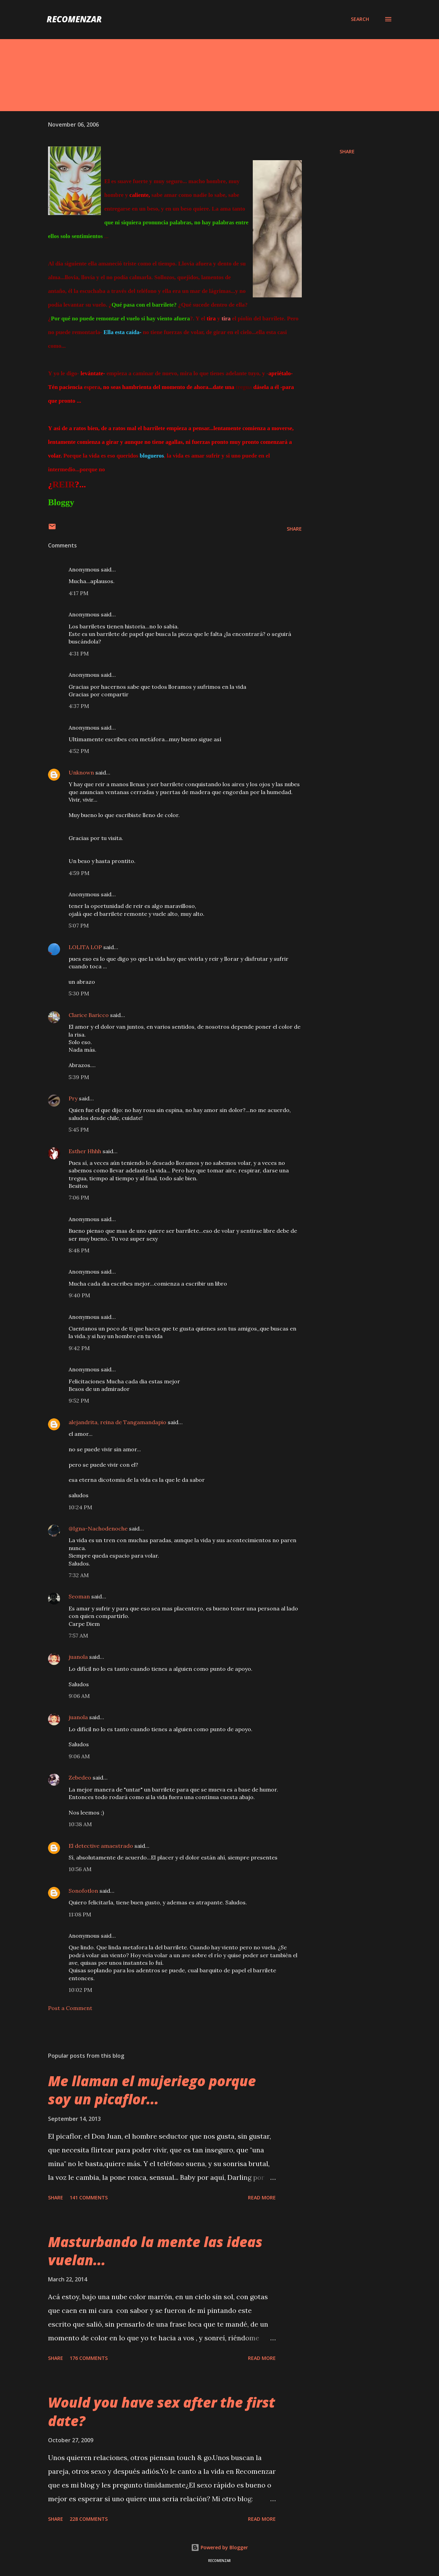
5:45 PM (79, 1129)
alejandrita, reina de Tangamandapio (117, 1422)
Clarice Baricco (89, 1015)
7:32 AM (79, 1575)
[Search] (360, 19)
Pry (73, 1098)
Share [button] (347, 151)
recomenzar (74, 19)
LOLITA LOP (85, 947)
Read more (262, 2197)
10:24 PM (80, 1507)
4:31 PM (79, 653)
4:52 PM (79, 750)
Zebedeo (80, 1777)
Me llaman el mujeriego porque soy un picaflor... (152, 2089)
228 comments (89, 2519)
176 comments (89, 2358)
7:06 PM (79, 1197)
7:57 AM (78, 1635)
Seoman (79, 1596)
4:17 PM (78, 593)
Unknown (81, 772)
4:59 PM (79, 873)
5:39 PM (79, 1077)
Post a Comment (70, 2008)
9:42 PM (79, 1348)
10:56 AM (80, 1869)
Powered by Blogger (219, 2547)
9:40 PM (79, 1295)
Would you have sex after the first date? (161, 2411)
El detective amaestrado (101, 1845)
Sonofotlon (83, 1890)
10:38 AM (80, 1824)
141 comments (89, 2197)
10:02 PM (80, 1989)
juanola (78, 1656)
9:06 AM (79, 1695)
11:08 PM (80, 1914)
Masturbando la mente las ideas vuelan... (155, 2250)
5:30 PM (79, 993)
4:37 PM (79, 705)
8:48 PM (79, 1250)
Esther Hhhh (85, 1151)
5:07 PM (79, 925)
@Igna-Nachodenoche (98, 1528)
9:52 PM (79, 1400)
